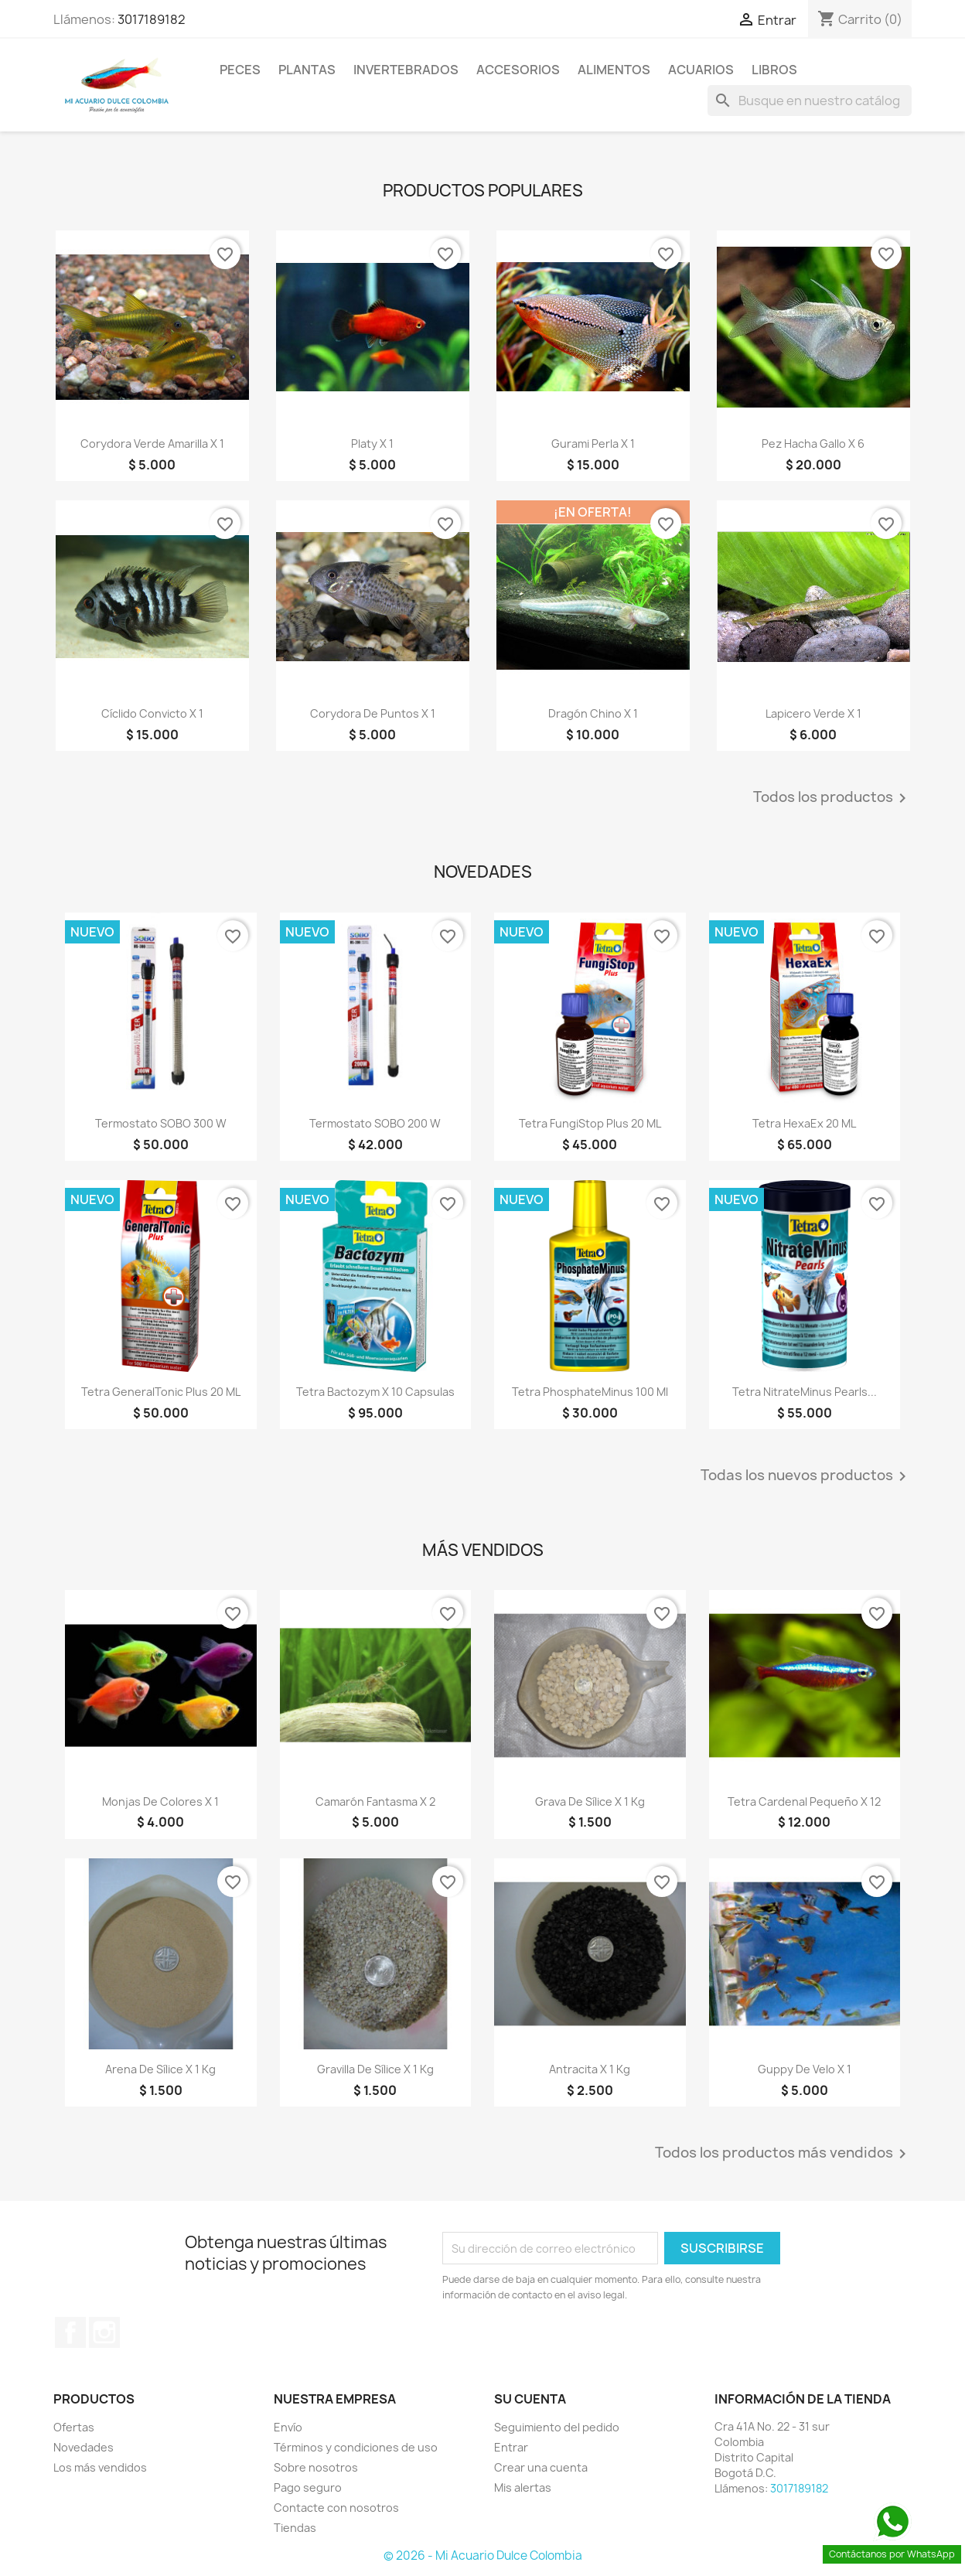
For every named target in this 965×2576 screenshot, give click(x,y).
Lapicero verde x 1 (813, 713)
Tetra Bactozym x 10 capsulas (375, 1391)
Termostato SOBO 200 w (375, 1123)
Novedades (83, 2447)
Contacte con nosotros (336, 2507)
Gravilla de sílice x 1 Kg (375, 2069)
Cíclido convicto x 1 (152, 713)
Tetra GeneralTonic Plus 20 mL (160, 1391)
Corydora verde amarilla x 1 (152, 443)
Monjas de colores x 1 (160, 1801)
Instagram (104, 2332)
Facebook (70, 2332)
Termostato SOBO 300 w (161, 1123)
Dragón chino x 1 (593, 713)
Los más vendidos (100, 2467)
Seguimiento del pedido (556, 2427)
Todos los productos (832, 798)
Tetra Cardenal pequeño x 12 (804, 1801)
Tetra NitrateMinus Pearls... (804, 1391)
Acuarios (701, 69)
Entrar (511, 2447)
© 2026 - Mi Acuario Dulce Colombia (483, 2555)
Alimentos (614, 69)
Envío (288, 2427)
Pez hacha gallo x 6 (813, 443)
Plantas (307, 69)
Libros (774, 69)
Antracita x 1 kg (589, 2069)
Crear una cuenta (541, 2467)
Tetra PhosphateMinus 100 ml (590, 1391)
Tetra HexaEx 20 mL (804, 1123)
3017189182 (152, 19)
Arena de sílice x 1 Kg (160, 2069)
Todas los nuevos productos (806, 1476)
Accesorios (518, 69)
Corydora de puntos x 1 (372, 713)
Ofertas (73, 2427)
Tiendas (295, 2527)
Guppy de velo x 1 (804, 2069)
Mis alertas (522, 2487)
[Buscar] (810, 100)
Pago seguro (308, 2487)
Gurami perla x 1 (593, 443)
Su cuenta (530, 2398)
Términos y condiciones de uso (356, 2447)
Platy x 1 (372, 443)
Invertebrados (406, 69)
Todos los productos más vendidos (783, 2153)
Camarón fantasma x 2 (375, 1801)
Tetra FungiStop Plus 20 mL (590, 1123)
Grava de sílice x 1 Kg (590, 1801)
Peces (240, 69)
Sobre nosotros (316, 2467)
